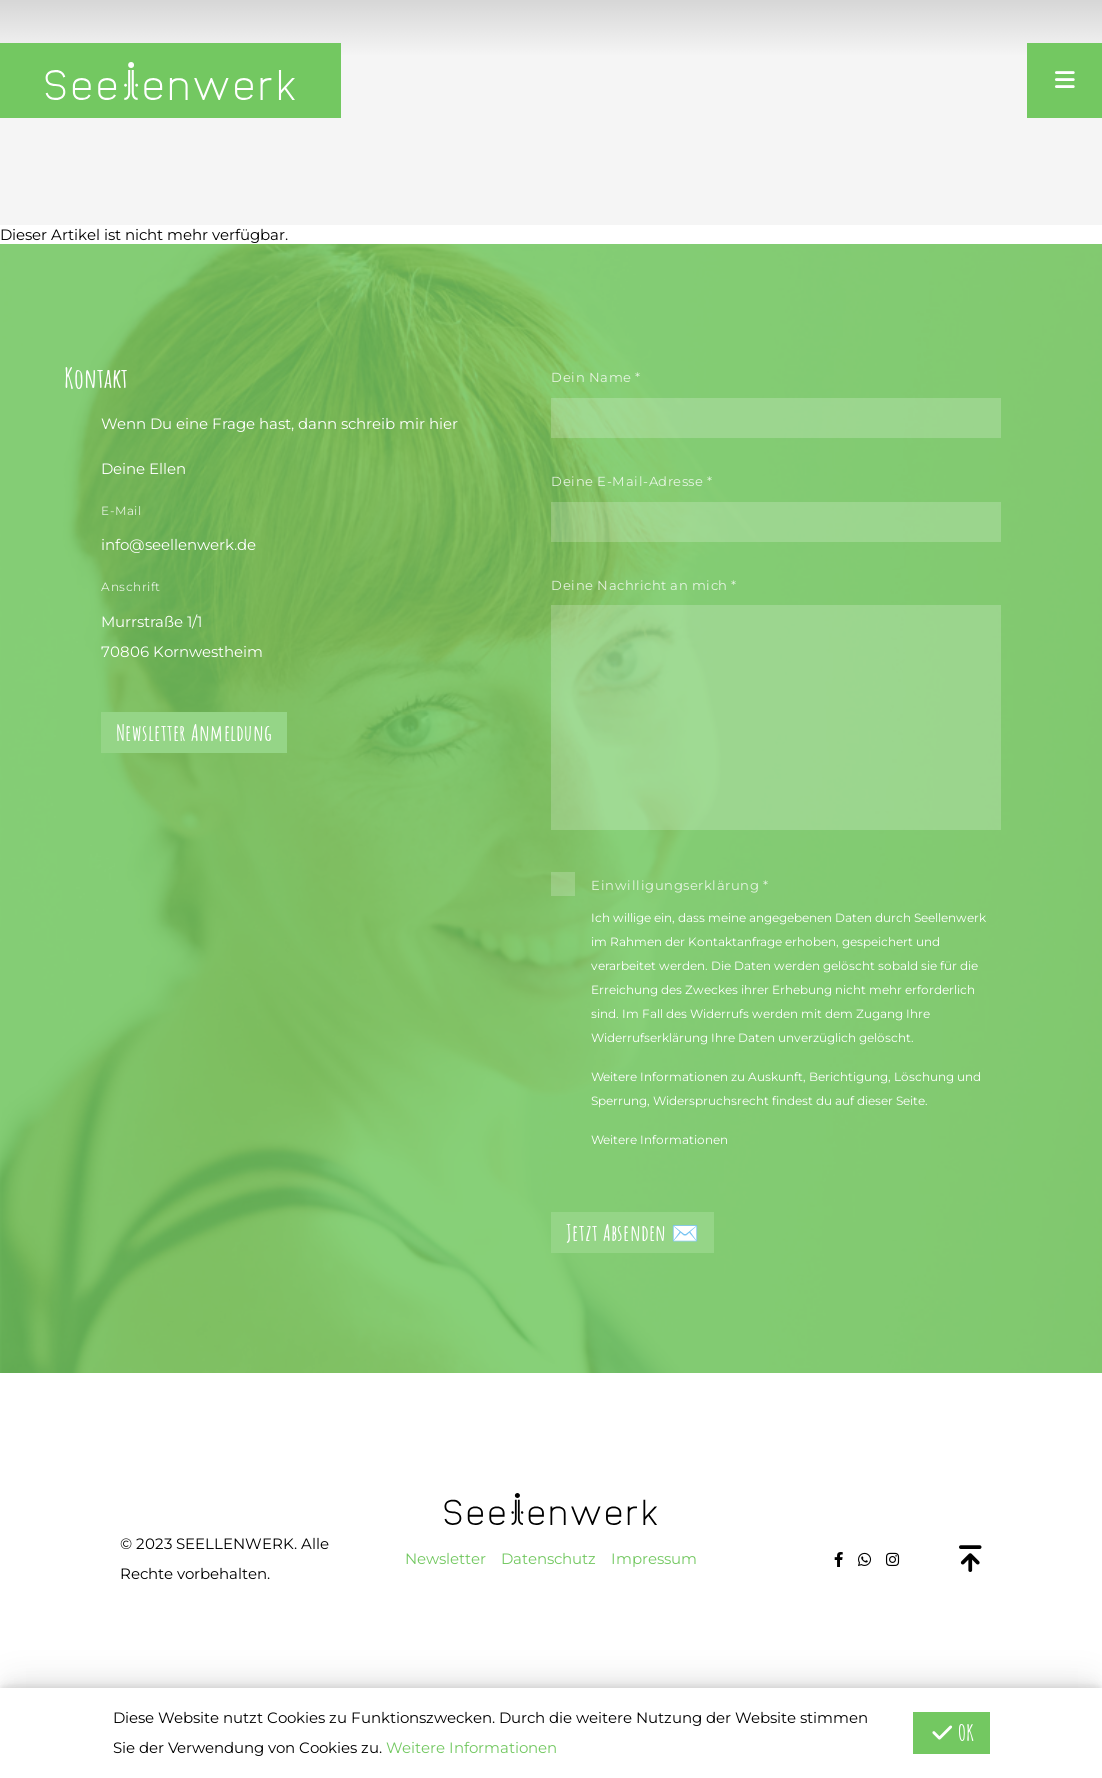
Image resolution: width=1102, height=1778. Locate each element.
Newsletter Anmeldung (194, 732)
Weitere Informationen (659, 1139)
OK (951, 1732)
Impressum (654, 1558)
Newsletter (445, 1558)
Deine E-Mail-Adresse (631, 481)
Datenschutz (548, 1558)
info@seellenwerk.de (178, 544)
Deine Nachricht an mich (644, 585)
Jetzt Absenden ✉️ (632, 1232)
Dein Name (596, 377)
